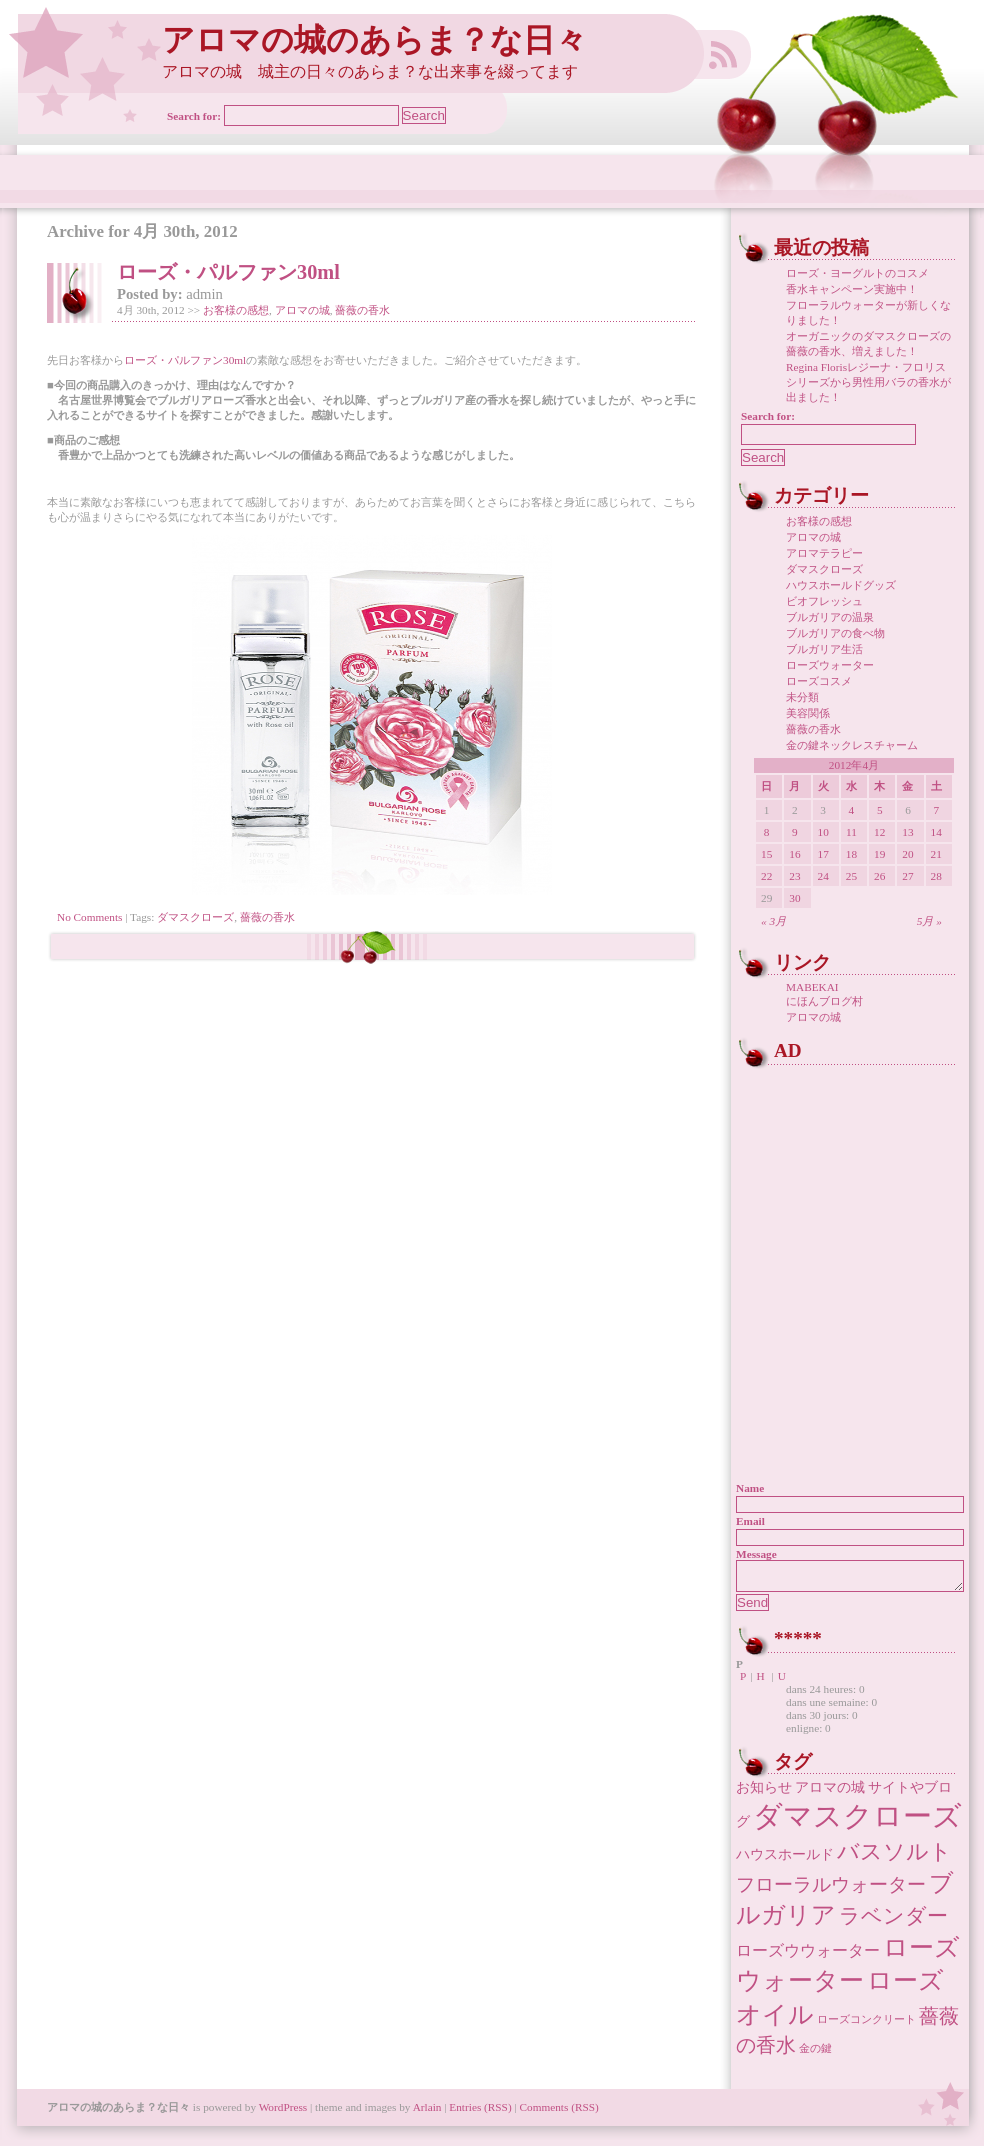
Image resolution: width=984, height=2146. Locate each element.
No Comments (89, 917)
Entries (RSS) (480, 2113)
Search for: (194, 116)
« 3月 (773, 921)
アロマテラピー (824, 553)
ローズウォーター (830, 665)
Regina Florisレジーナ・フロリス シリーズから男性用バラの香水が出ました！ (868, 382)
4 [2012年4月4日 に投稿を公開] (852, 810)
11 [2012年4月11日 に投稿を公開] (851, 832)
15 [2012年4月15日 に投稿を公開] (766, 854)
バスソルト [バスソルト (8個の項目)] (894, 1857)
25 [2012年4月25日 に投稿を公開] (851, 876)
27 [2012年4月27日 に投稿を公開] (907, 876)
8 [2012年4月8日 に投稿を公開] (767, 832)
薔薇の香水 (362, 310)
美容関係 (808, 713)
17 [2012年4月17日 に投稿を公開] (823, 854)
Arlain (427, 2113)
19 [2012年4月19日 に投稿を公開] (879, 854)
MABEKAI (812, 987)
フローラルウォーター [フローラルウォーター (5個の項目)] (831, 1890)
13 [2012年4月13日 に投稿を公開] (907, 832)
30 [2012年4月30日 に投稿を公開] (794, 898)
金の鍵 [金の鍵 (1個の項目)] (815, 2054)
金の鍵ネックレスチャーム (852, 745)
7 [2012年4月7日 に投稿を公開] (936, 810)
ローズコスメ (819, 681)
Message (756, 1554)
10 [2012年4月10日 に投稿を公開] (823, 832)
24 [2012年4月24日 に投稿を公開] (823, 876)
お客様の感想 (236, 310)
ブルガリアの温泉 (830, 617)
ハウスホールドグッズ (841, 585)
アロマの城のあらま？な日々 (374, 40)
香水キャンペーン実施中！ (852, 289)
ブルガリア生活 (824, 649)
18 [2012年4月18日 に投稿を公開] (851, 854)
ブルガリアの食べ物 (835, 633)
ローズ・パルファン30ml (228, 272)
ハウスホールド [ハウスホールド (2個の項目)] (785, 1860)
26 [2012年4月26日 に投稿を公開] (879, 876)
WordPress (283, 2113)
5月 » (929, 921)
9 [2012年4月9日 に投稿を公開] (795, 832)
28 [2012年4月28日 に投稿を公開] (936, 876)
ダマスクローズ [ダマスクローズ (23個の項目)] (857, 1822)
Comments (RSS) (559, 2113)
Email (750, 1521)
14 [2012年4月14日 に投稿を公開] (936, 832)
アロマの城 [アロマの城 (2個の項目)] (830, 1793)
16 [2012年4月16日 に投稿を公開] (794, 854)
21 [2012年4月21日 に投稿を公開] (936, 854)
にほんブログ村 (824, 1001)
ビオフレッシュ (824, 601)
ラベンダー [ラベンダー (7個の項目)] (893, 1922)
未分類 (802, 697)
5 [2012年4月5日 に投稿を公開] (880, 810)
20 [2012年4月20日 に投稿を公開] (907, 854)
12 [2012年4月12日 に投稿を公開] (879, 832)
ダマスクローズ (195, 917)
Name (750, 1488)
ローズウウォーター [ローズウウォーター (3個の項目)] (808, 1956)
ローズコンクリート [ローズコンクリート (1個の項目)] (866, 2025)
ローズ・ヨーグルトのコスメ (857, 273)
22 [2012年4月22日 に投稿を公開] (766, 876)
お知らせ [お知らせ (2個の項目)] (764, 1793)
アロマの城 (302, 310)
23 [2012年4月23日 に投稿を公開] (794, 876)
